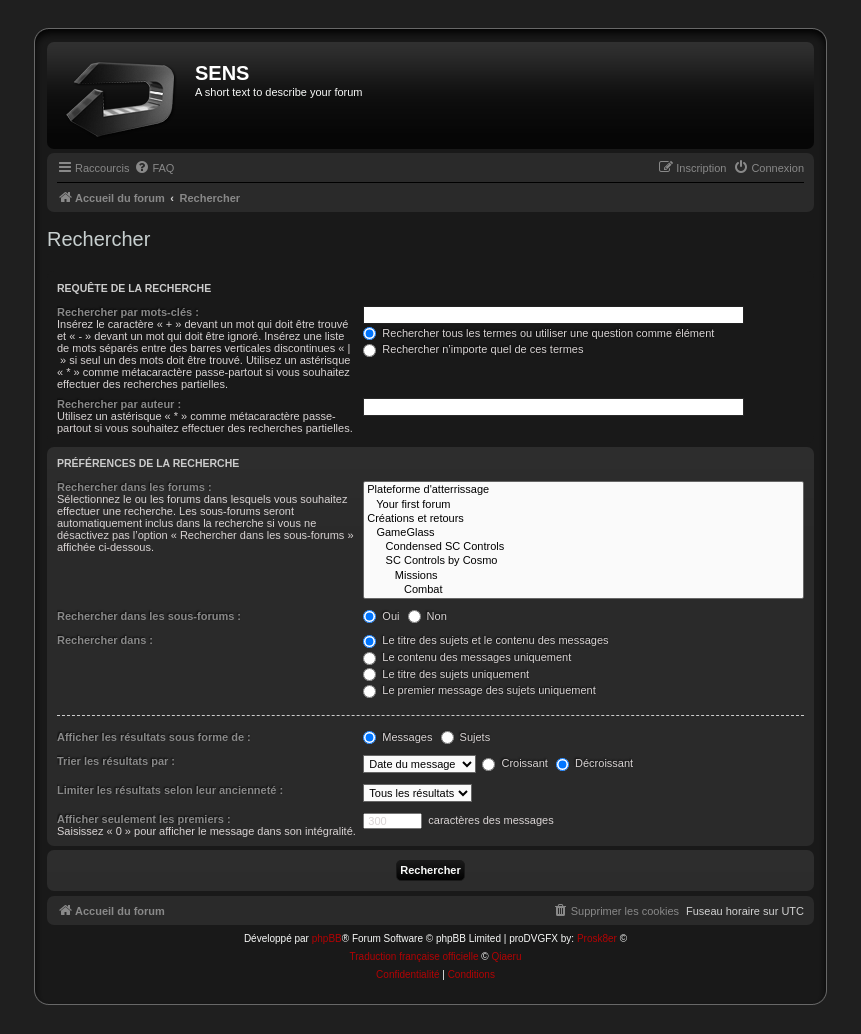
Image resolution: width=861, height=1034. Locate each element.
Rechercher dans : (105, 640)
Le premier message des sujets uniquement (479, 690)
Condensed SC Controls (583, 547)
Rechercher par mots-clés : (128, 312)
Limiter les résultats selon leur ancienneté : (170, 790)
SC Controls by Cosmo (583, 561)
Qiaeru (506, 956)
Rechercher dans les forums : (134, 487)
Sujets (466, 737)
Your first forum (583, 505)
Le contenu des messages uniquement (467, 657)
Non (427, 616)
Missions (583, 576)
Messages (397, 737)
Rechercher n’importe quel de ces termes (473, 349)
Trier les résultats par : (116, 761)
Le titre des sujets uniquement (446, 674)
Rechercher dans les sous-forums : (149, 616)
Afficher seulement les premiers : (144, 819)
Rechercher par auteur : (119, 404)
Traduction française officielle (414, 956)
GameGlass (583, 533)
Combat (583, 590)
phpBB (327, 938)
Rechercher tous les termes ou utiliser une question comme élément (538, 333)
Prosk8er (597, 938)
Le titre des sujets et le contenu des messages (485, 640)
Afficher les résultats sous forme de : (154, 737)
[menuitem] (154, 168)
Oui (381, 616)
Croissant (515, 763)
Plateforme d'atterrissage (583, 490)
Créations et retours (583, 519)
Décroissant (594, 763)
